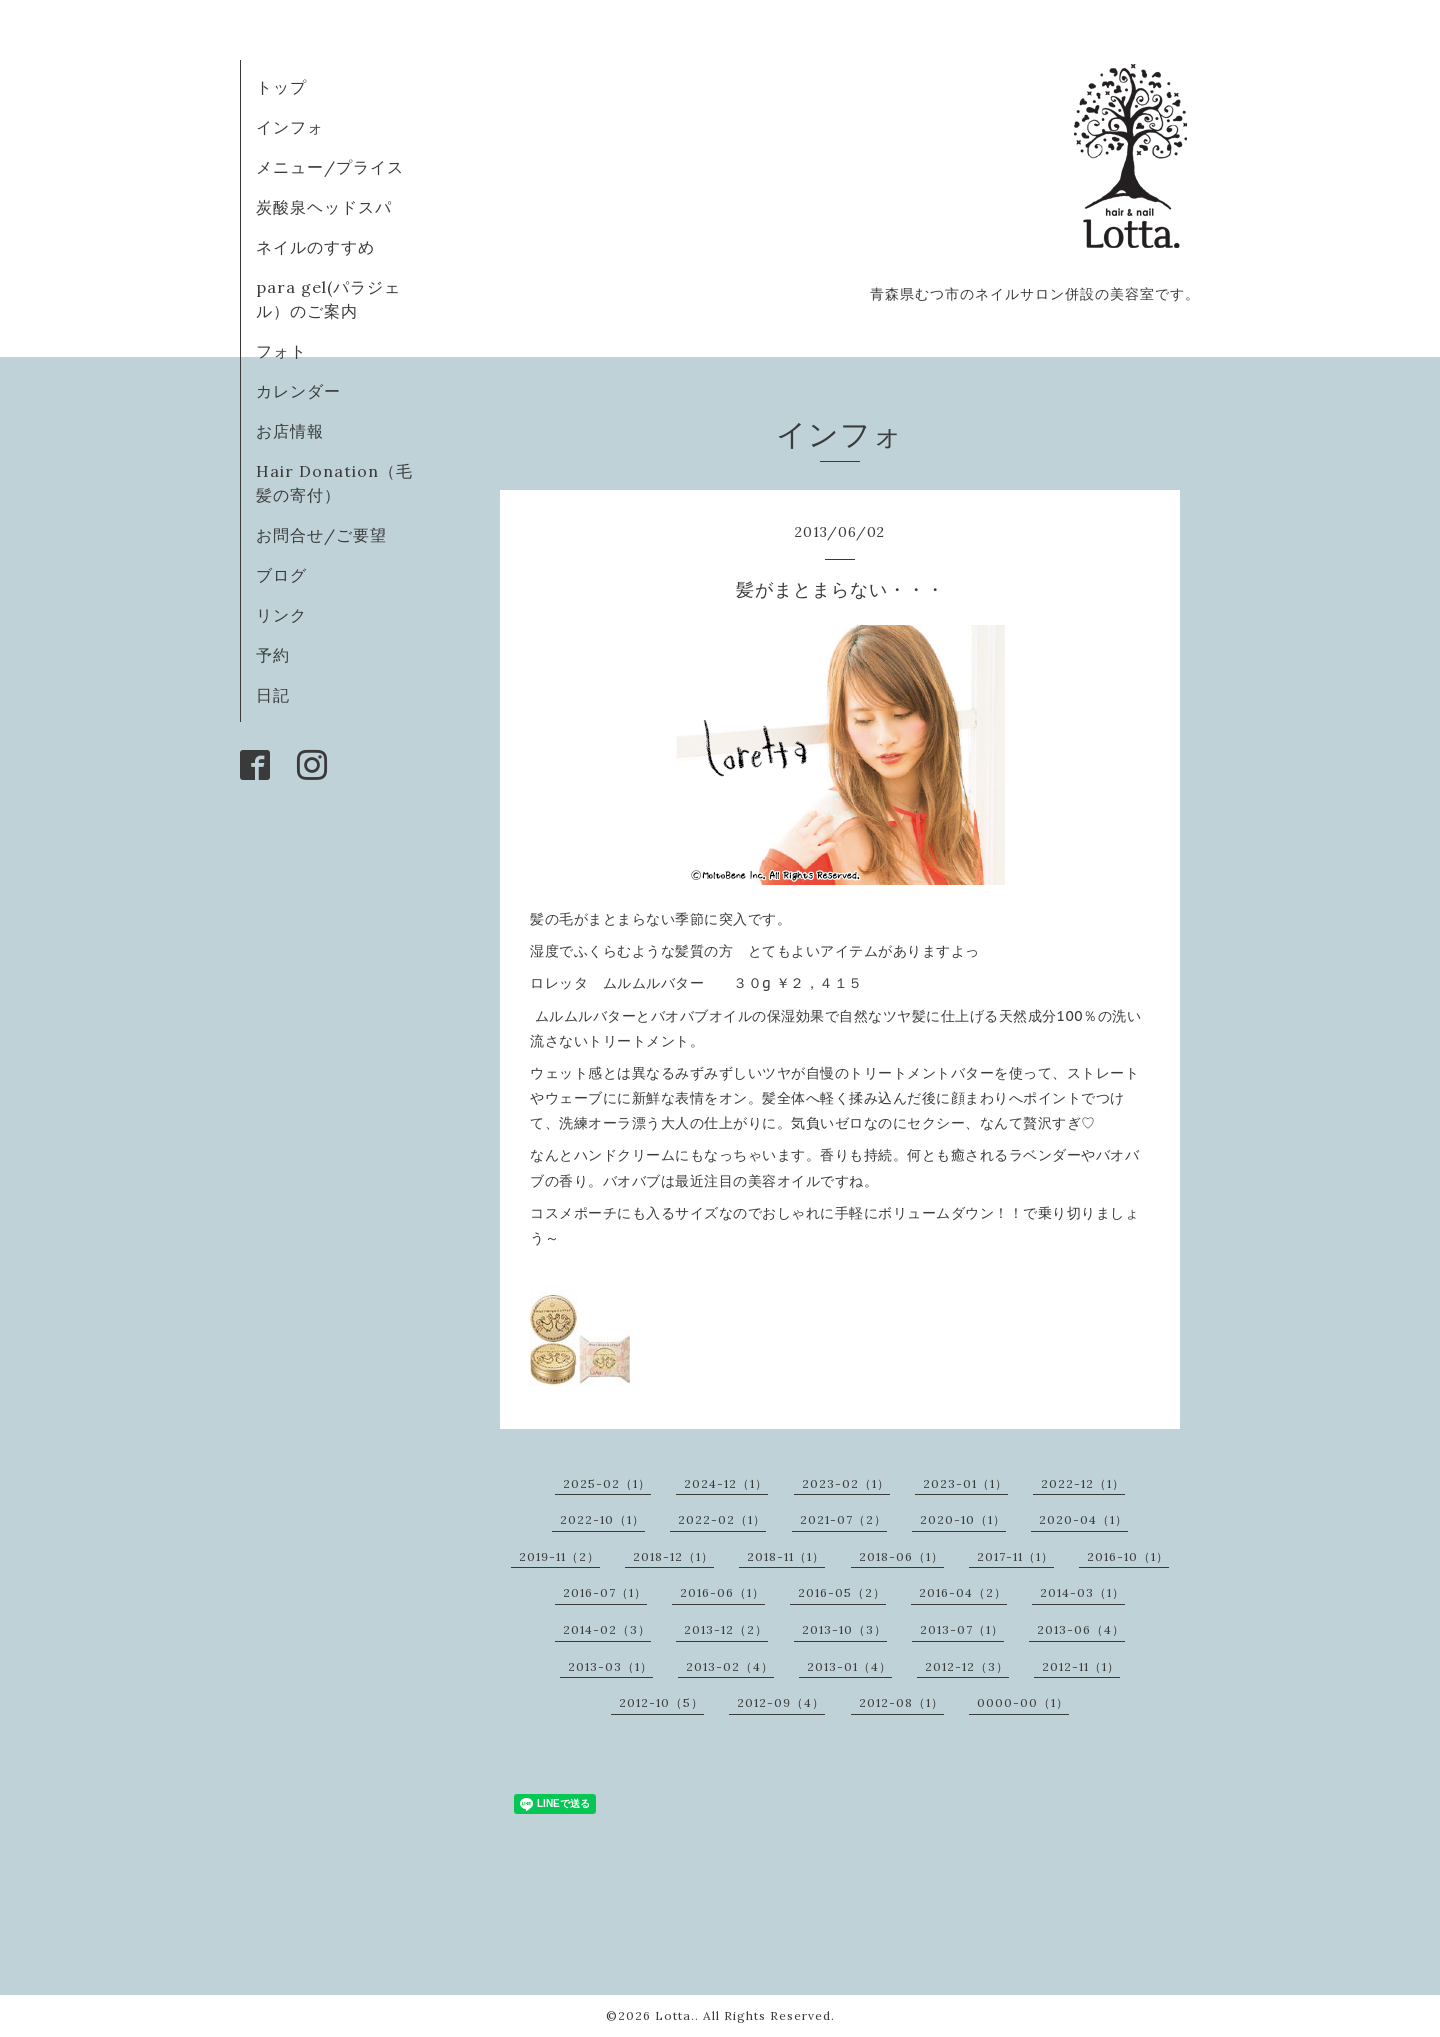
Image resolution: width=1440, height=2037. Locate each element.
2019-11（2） (559, 1556)
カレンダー (298, 391)
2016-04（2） (963, 1592)
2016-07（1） (605, 1592)
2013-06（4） (1081, 1629)
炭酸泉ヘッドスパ (324, 207)
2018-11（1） (786, 1556)
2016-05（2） (842, 1592)
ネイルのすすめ (315, 247)
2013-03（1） (610, 1666)
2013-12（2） (726, 1629)
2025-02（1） (607, 1483)
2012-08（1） (901, 1702)
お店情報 (290, 431)
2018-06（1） (901, 1556)
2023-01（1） (965, 1483)
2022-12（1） (1083, 1483)
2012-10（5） (661, 1702)
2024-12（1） (726, 1483)
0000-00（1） (1023, 1702)
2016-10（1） (1128, 1556)
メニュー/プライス (330, 167)
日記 (273, 695)
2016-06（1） (722, 1592)
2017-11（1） (1015, 1556)
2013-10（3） (844, 1629)
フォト (281, 351)
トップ (281, 87)
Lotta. (675, 2015)
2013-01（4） (849, 1666)
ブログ (281, 575)
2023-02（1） (846, 1483)
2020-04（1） (1083, 1519)
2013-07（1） (962, 1629)
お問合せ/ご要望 (321, 535)
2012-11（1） (1081, 1666)
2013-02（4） (730, 1666)
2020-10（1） (963, 1519)
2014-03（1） (1082, 1592)
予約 (273, 655)
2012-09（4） (781, 1702)
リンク (281, 615)
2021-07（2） (843, 1519)
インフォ (290, 127)
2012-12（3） (967, 1666)
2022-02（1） (722, 1519)
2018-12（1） (673, 1556)
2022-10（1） (602, 1519)
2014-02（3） (607, 1629)
